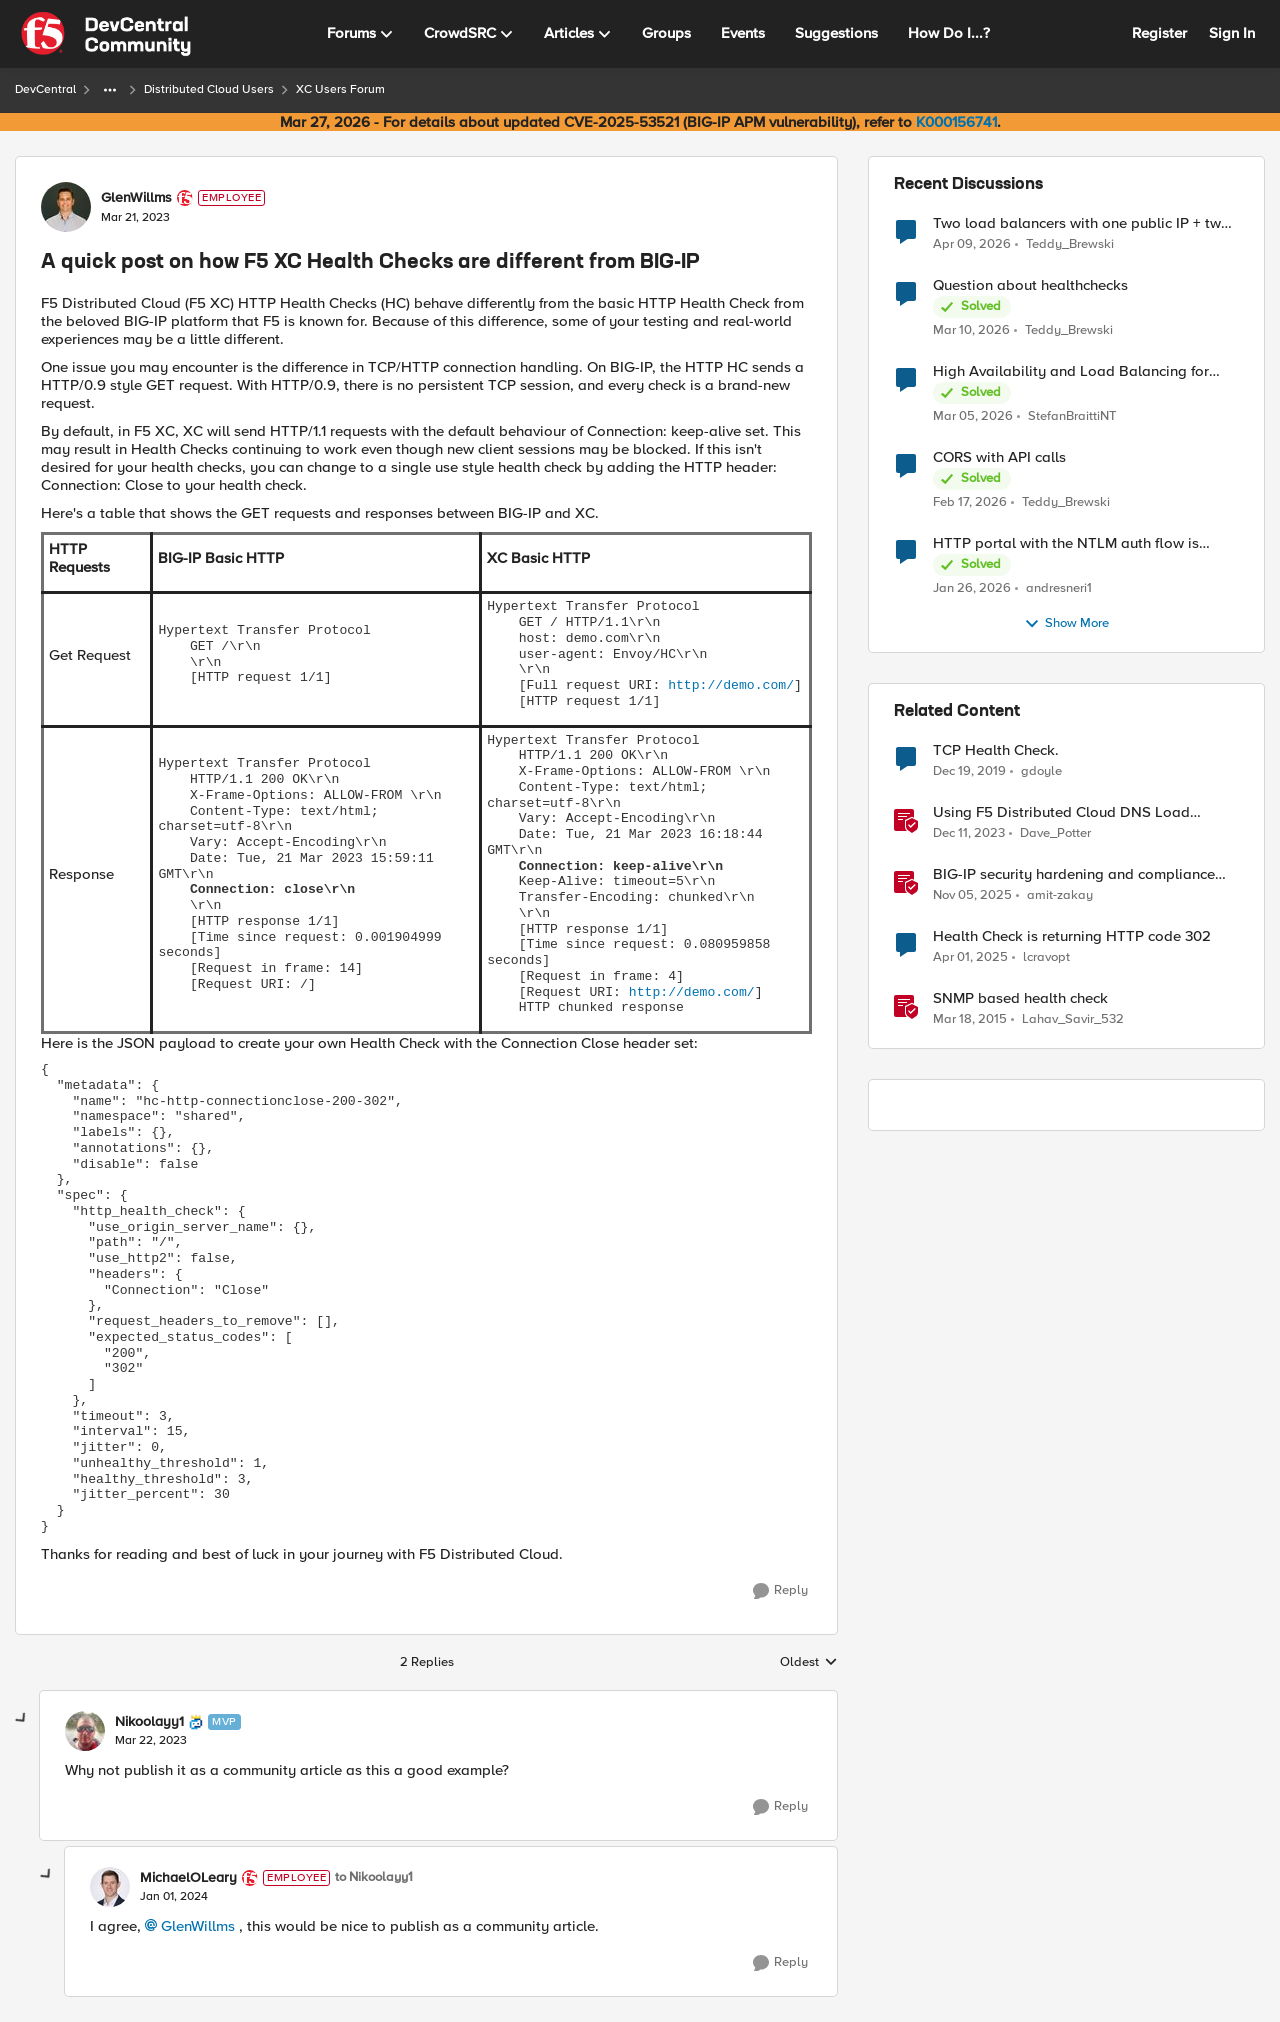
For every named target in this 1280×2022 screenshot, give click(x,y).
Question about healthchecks (1030, 285)
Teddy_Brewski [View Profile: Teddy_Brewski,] (1070, 243)
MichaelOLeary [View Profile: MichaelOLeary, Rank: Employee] (188, 1878)
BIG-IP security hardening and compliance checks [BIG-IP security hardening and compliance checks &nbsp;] (1074, 874)
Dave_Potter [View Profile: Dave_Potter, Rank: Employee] (1055, 833)
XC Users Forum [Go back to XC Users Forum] (340, 89)
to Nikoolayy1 (374, 1877)
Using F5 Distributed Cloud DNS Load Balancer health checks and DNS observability (1061, 812)
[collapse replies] (22, 1719)
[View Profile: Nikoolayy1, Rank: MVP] (85, 1731)
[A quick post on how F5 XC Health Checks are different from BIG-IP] (151, 1741)
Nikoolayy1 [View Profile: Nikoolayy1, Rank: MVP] (149, 1722)
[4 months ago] (971, 331)
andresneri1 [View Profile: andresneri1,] (1059, 588)
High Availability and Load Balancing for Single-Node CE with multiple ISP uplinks (1071, 371)
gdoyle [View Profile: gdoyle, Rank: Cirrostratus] (1041, 771)
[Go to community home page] (106, 34)
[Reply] (780, 1591)
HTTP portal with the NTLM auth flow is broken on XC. (1066, 543)
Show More (1066, 624)
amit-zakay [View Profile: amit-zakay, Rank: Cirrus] (1060, 895)
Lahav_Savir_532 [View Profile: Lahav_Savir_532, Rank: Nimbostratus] (1073, 1019)
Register (1159, 33)
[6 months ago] (972, 589)
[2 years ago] (969, 834)
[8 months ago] (972, 896)
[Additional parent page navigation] (110, 90)
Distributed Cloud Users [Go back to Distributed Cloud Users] (209, 89)
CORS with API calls (999, 457)
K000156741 (956, 122)
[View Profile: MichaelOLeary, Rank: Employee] (110, 1887)
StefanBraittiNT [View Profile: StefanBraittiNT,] (1072, 416)
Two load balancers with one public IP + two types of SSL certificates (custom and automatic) (1081, 223)
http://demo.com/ (731, 685)
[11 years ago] (970, 1020)
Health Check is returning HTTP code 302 (1072, 936)
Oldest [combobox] (809, 1663)
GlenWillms (198, 1926)
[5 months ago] (970, 503)
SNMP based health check (1020, 998)
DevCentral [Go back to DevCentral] (45, 89)
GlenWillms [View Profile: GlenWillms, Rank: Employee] (136, 198)
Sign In (1232, 33)
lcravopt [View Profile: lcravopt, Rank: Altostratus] (1046, 957)
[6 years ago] (969, 772)
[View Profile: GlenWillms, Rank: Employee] (66, 207)
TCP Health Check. (996, 750)
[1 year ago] (970, 958)
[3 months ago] (972, 244)
